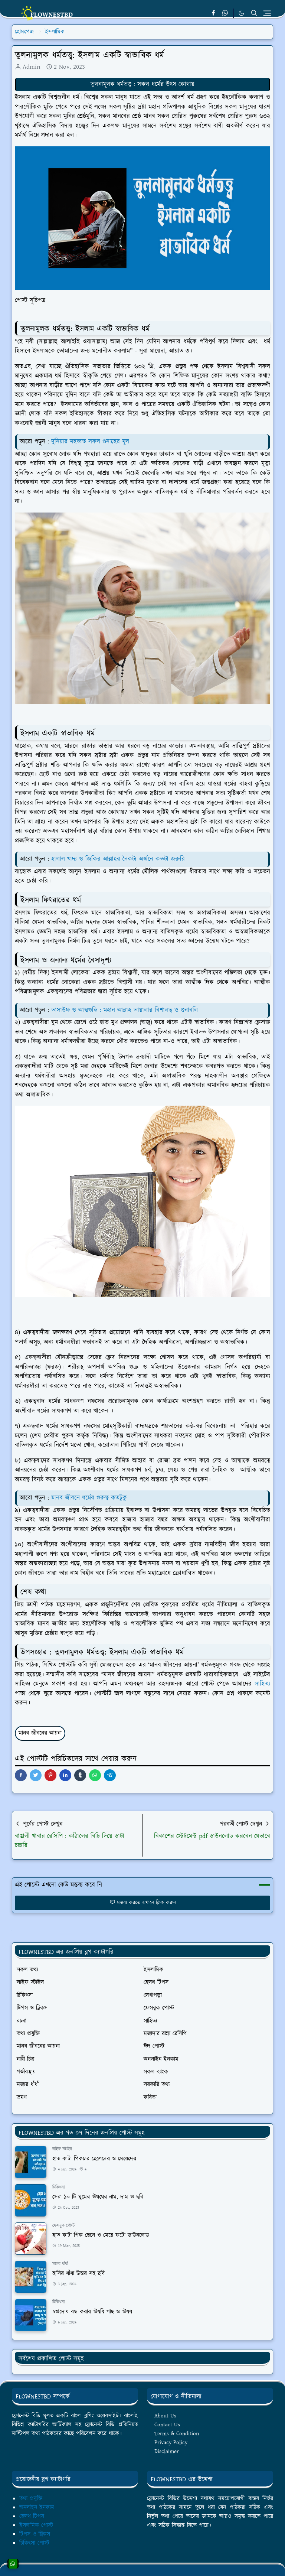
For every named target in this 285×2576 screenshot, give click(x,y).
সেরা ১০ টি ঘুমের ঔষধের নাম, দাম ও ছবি (97, 2197)
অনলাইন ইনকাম (36, 2507)
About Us (165, 2416)
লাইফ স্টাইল (62, 2149)
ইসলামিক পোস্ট (36, 2525)
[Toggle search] (254, 13)
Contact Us (167, 2425)
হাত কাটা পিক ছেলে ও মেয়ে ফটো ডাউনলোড (100, 2235)
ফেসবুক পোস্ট (63, 2225)
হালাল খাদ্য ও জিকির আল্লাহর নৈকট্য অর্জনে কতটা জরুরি (118, 859)
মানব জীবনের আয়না (40, 1733)
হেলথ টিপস (31, 2516)
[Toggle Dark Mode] (241, 13)
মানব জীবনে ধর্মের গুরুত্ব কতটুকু (89, 1497)
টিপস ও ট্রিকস (34, 2534)
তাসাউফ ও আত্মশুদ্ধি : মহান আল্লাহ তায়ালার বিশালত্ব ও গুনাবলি (124, 1010)
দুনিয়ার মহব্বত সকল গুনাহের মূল (90, 441)
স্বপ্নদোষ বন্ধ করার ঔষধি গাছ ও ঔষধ (92, 2311)
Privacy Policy (170, 2442)
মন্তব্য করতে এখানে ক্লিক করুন (142, 1902)
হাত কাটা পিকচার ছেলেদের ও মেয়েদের (94, 2158)
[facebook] (213, 13)
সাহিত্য (262, 1683)
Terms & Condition (176, 2433)
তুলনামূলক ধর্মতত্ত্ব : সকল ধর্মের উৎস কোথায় (142, 84)
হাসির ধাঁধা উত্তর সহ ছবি (78, 2273)
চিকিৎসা (58, 2187)
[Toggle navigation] (267, 13)
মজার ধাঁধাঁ (60, 2264)
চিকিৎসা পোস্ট (34, 2543)
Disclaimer (166, 2451)
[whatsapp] (225, 13)
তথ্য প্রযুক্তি (30, 2498)
